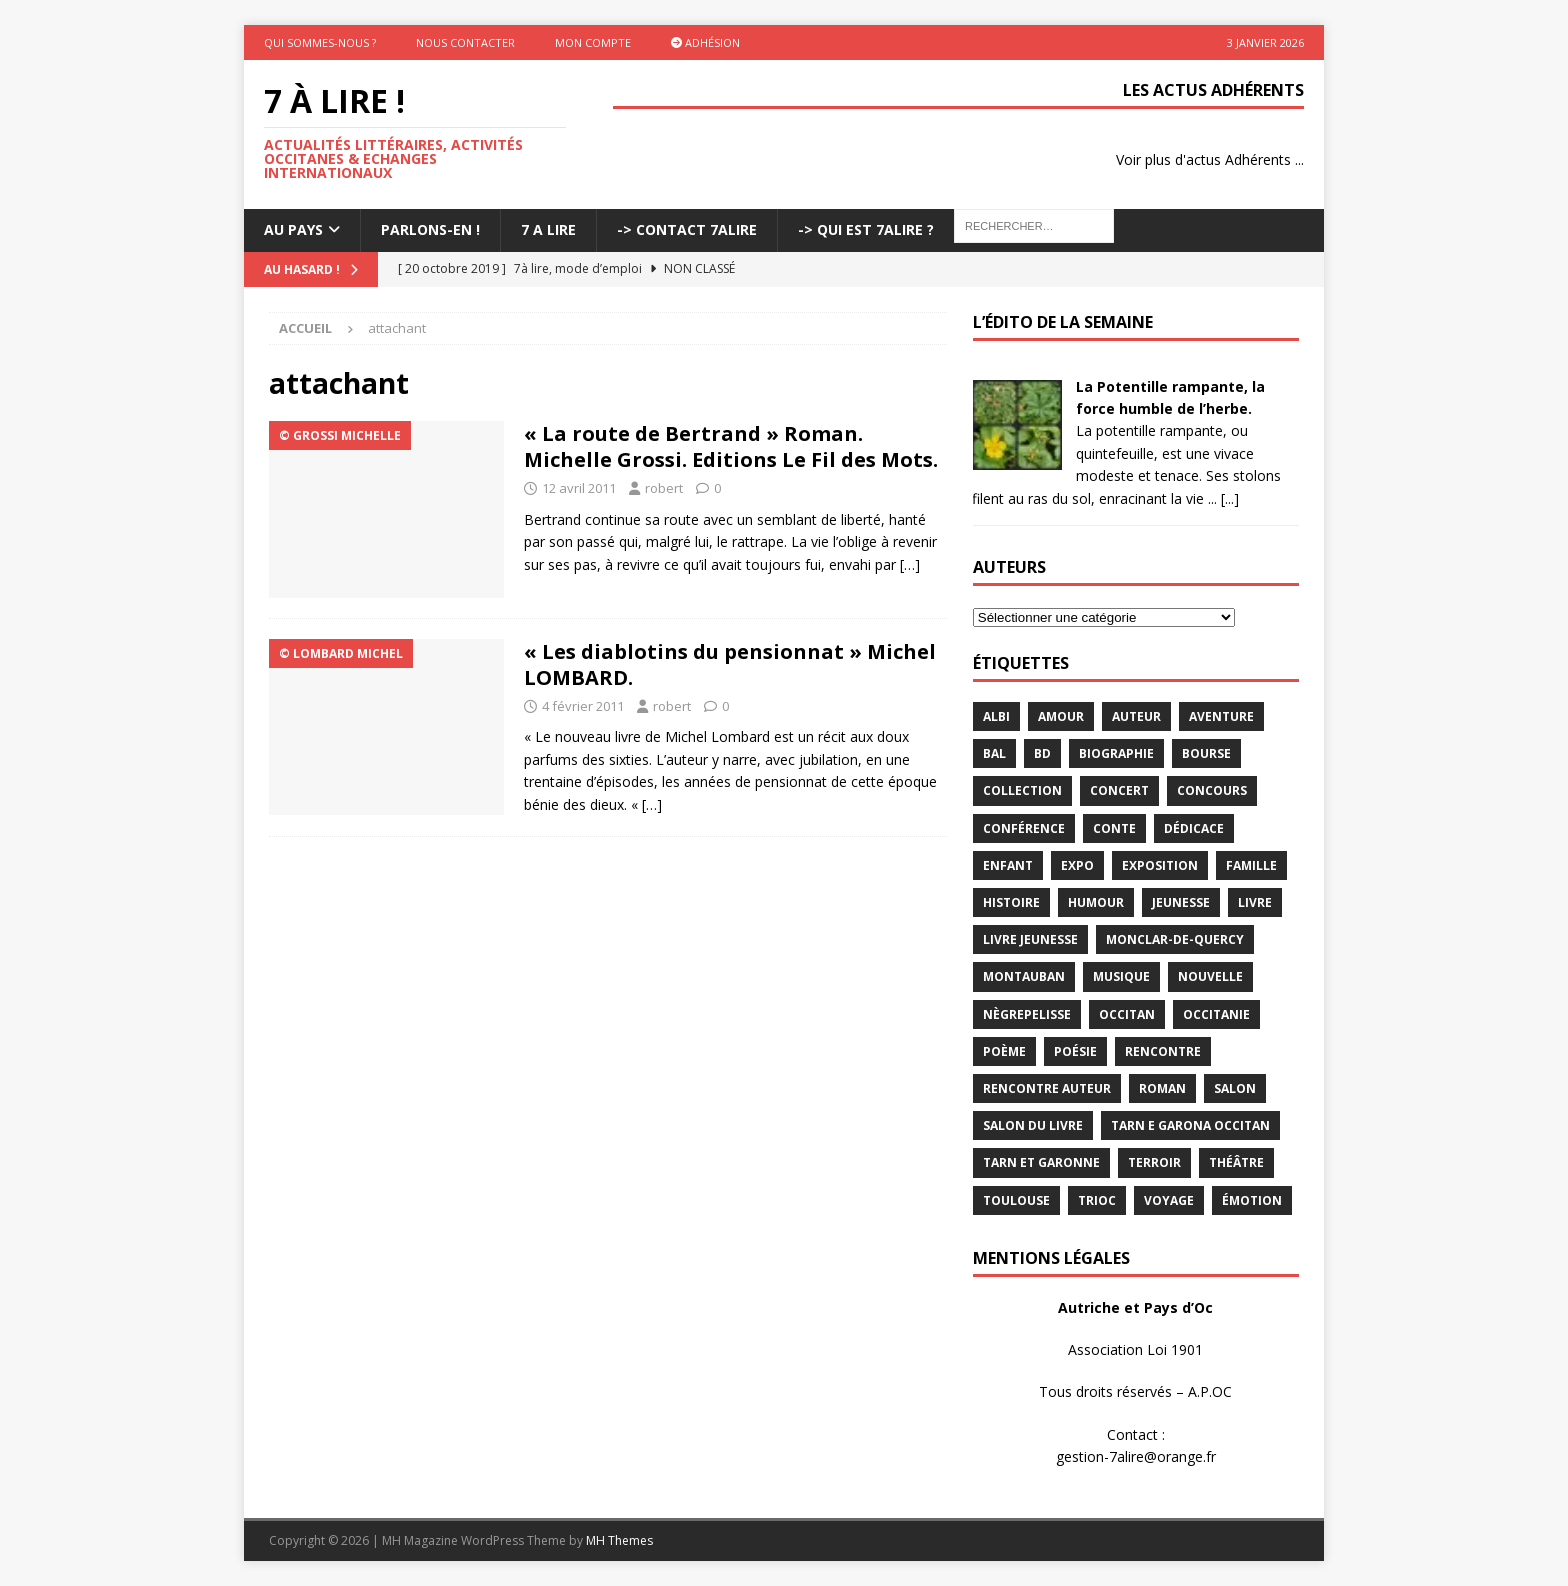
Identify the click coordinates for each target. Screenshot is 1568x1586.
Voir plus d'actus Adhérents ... (1210, 159)
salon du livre (1033, 1125)
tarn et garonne (1041, 1162)
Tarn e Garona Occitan (1190, 1125)
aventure (1221, 716)
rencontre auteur (1047, 1088)
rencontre (1163, 1051)
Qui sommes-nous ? (320, 42)
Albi (996, 716)
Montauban (1024, 976)
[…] (910, 564)
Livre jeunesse (1030, 939)
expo (1077, 865)
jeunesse (1181, 902)
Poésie (1075, 1051)
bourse (1206, 753)
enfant (1008, 865)
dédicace (1194, 828)
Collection (1022, 790)
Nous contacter (465, 42)
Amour (1061, 716)
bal (994, 753)
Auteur (1136, 716)
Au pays (293, 229)
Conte (1114, 828)
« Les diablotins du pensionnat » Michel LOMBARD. (730, 664)
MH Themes (619, 1540)
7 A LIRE (548, 229)
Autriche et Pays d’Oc (1135, 1307)
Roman (1162, 1088)
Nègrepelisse (1027, 1014)
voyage (1169, 1200)
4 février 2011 (583, 706)
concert (1119, 790)
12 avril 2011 (579, 488)
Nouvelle (1210, 976)
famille (1251, 865)
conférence (1024, 828)
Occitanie (1216, 1014)
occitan (1127, 1014)
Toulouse (1016, 1200)
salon (1235, 1088)
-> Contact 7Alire (687, 229)
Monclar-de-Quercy (1175, 939)
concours (1212, 790)
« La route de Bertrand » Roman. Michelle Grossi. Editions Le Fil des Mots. (731, 446)
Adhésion (705, 42)
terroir (1154, 1162)
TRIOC (1097, 1200)
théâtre (1236, 1162)
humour (1096, 902)
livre (1255, 902)
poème (1004, 1051)
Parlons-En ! (430, 229)
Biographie (1116, 753)
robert (664, 488)
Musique (1121, 976)
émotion (1252, 1200)
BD (1042, 753)
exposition (1160, 865)
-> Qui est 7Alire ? (866, 229)
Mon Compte (593, 42)
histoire (1011, 902)
